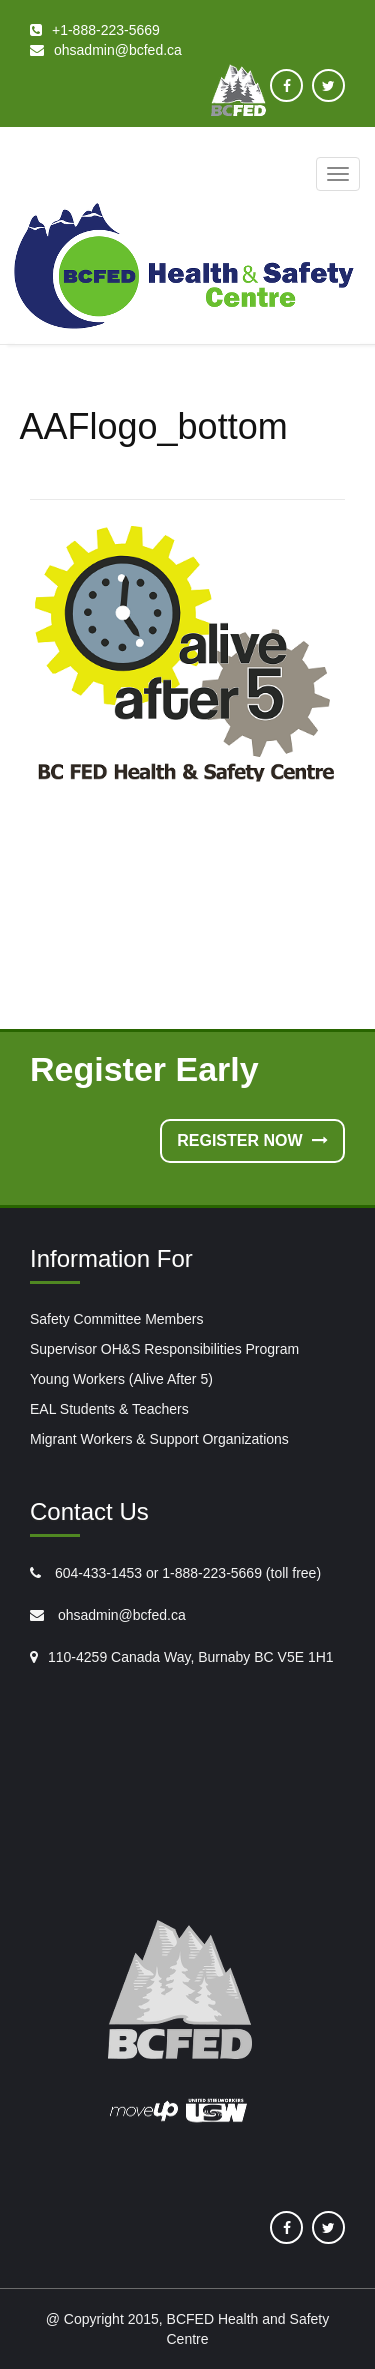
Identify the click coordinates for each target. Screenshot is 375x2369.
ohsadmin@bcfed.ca (120, 1615)
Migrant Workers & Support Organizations (159, 1439)
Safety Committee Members (117, 1319)
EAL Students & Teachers (109, 1409)
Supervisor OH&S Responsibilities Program (164, 1349)
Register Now (252, 1140)
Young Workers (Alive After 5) (121, 1379)
